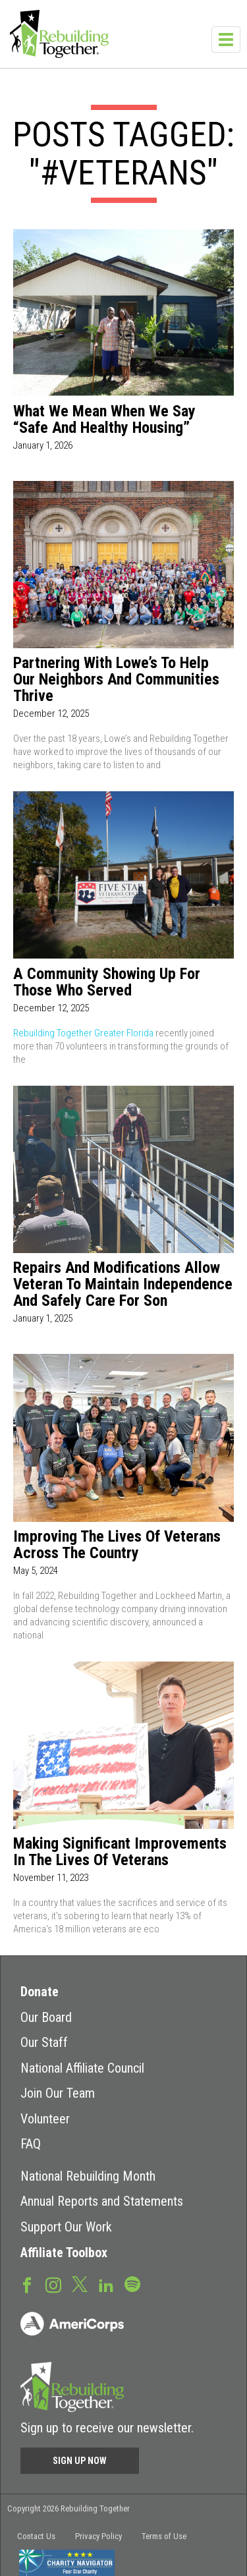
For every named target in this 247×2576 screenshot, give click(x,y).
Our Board (46, 2017)
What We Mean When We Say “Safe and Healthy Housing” (104, 419)
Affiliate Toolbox (63, 2252)
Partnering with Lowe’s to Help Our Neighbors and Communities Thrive (116, 679)
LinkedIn (106, 2284)
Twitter (80, 2283)
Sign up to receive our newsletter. (107, 2428)
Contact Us (36, 2536)
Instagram (53, 2284)
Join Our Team (57, 2093)
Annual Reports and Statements (101, 2201)
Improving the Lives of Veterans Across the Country (117, 1544)
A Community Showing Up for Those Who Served (106, 982)
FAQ (30, 2144)
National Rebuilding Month (87, 2176)
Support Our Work (66, 2227)
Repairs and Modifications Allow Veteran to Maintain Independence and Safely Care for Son (123, 1284)
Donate (39, 1992)
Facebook (27, 2284)
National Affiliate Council (82, 2068)
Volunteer (45, 2119)
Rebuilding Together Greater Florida (83, 1033)
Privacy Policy (98, 2536)
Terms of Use (164, 2536)
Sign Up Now (80, 2460)
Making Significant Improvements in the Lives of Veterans (120, 1851)
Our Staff (44, 2042)
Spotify (132, 2283)
